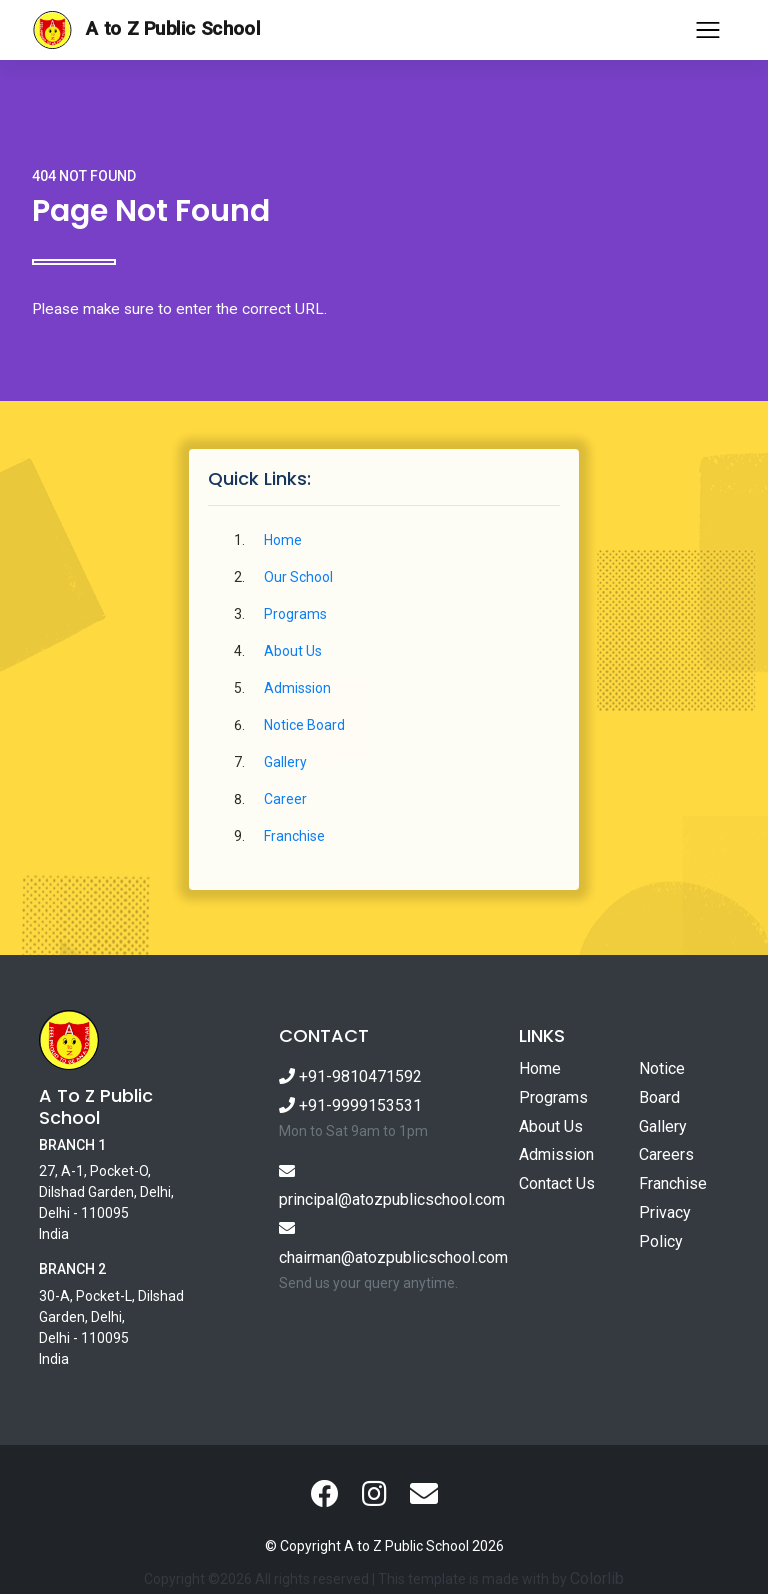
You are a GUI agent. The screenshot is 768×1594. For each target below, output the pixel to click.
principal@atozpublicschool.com (384, 1186)
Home (283, 540)
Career (285, 799)
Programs (295, 614)
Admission (297, 688)
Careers (666, 1154)
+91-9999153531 (350, 1105)
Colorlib (597, 1578)
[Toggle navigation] (707, 30)
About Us (293, 651)
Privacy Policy (665, 1227)
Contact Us (557, 1183)
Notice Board (304, 725)
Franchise (294, 836)
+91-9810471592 (350, 1076)
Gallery (285, 762)
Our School (298, 577)
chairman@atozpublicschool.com (384, 1243)
